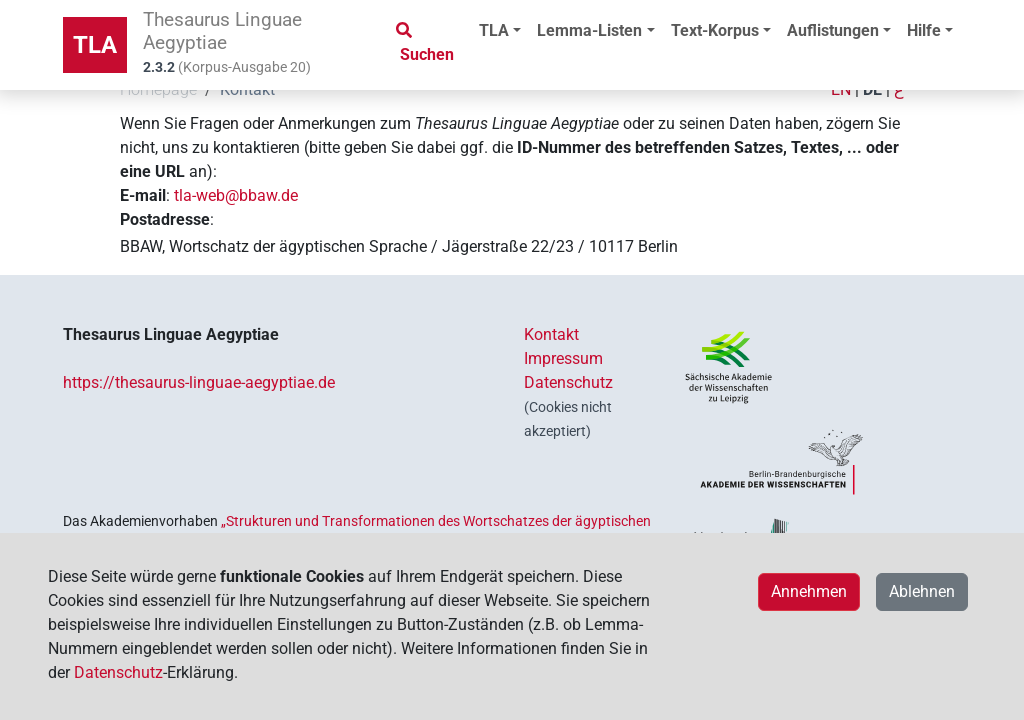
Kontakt (551, 334)
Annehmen (809, 591)
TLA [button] (494, 30)
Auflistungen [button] (833, 30)
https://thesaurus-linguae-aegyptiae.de (199, 382)
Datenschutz (568, 382)
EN (841, 89)
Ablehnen (922, 591)
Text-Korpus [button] (715, 30)
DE (872, 89)
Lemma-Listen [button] (589, 30)
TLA (95, 45)
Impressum (563, 358)
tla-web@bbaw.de (236, 195)
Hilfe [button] (924, 30)
